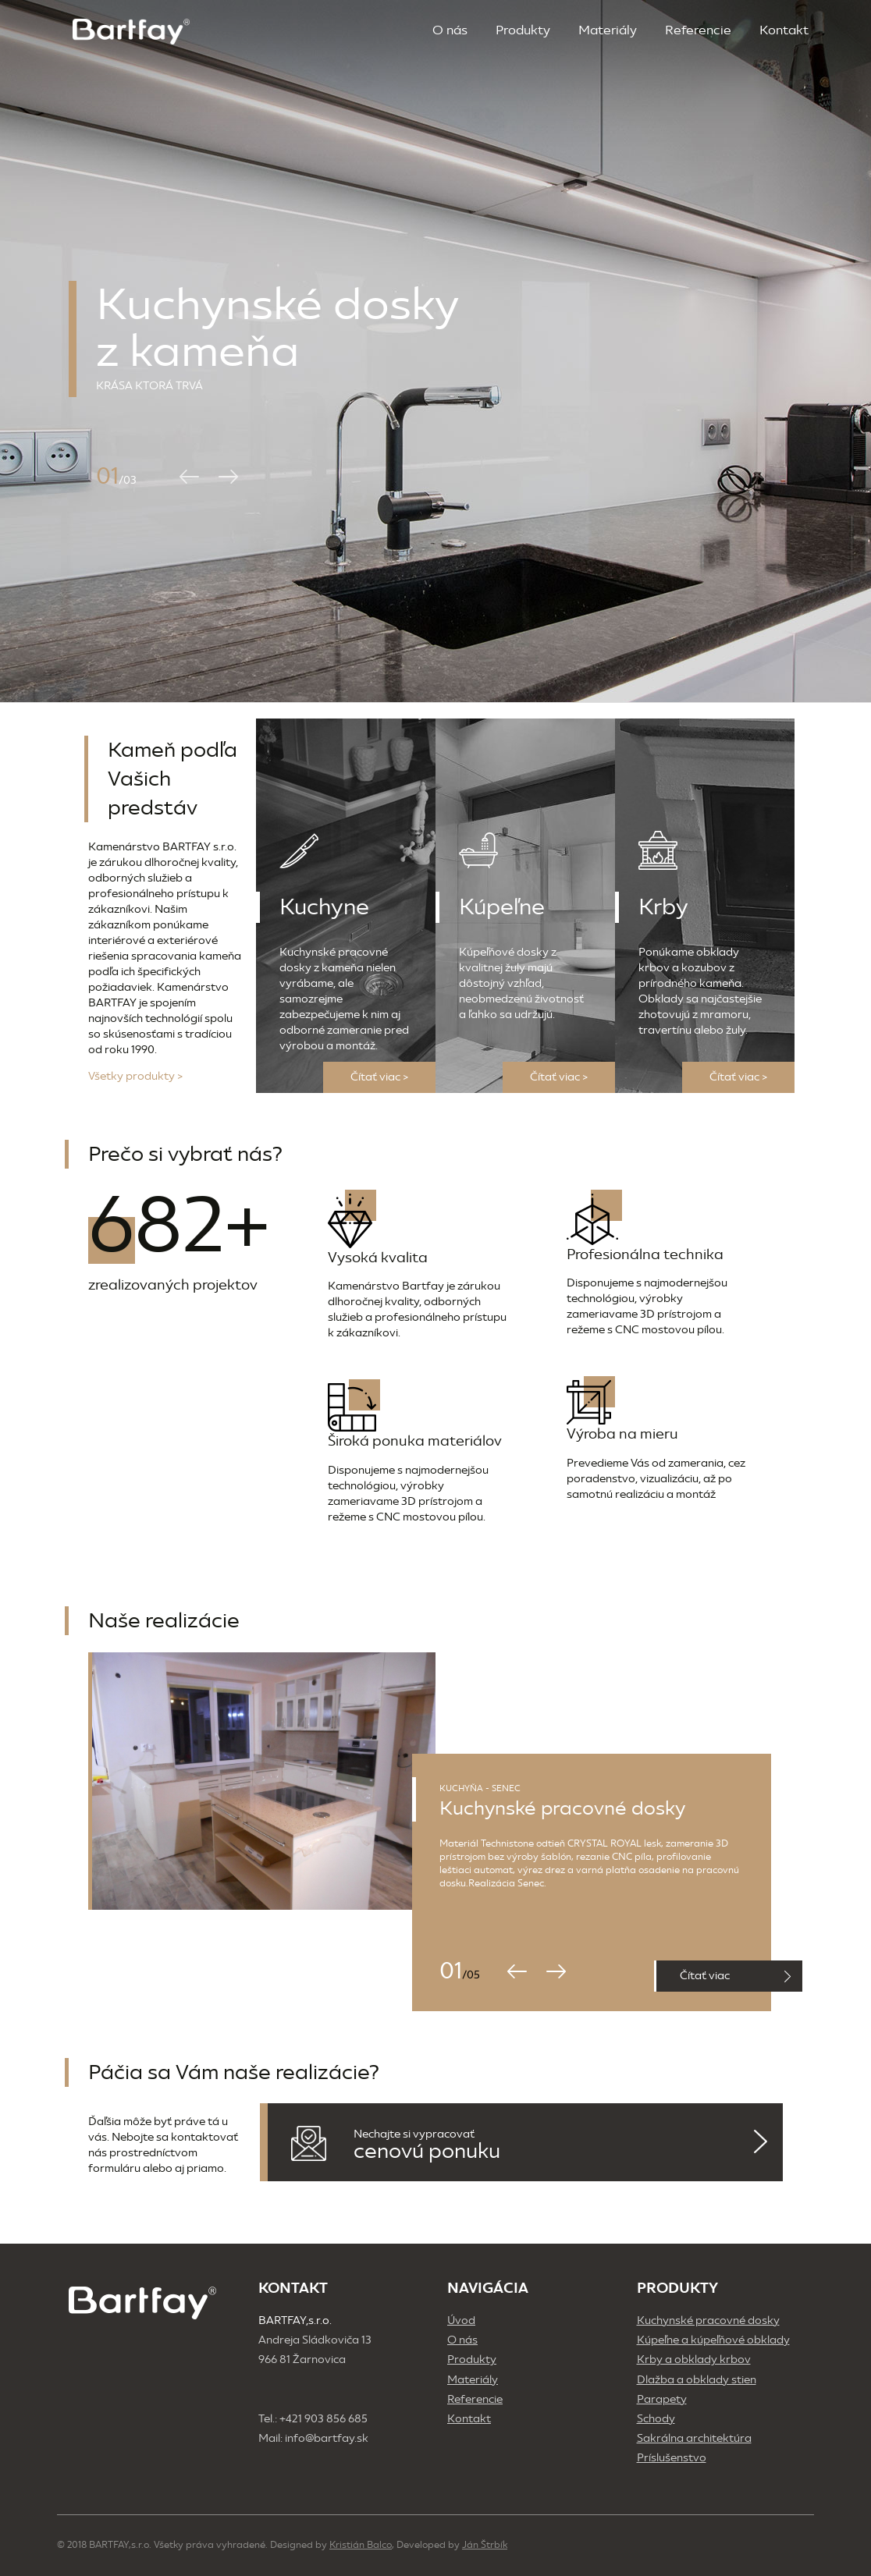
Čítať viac (735, 1975)
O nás (449, 30)
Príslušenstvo (671, 2457)
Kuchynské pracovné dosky (708, 2320)
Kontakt (784, 30)
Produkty (523, 30)
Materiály (607, 30)
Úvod (461, 2320)
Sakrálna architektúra (694, 2438)
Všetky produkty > (135, 1076)
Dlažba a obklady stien (696, 2379)
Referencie (698, 30)
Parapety (662, 2399)
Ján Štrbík (484, 2544)
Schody (656, 2418)
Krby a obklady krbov (694, 2359)
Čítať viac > (379, 1077)
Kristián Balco (360, 2544)
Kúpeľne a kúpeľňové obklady (713, 2340)
